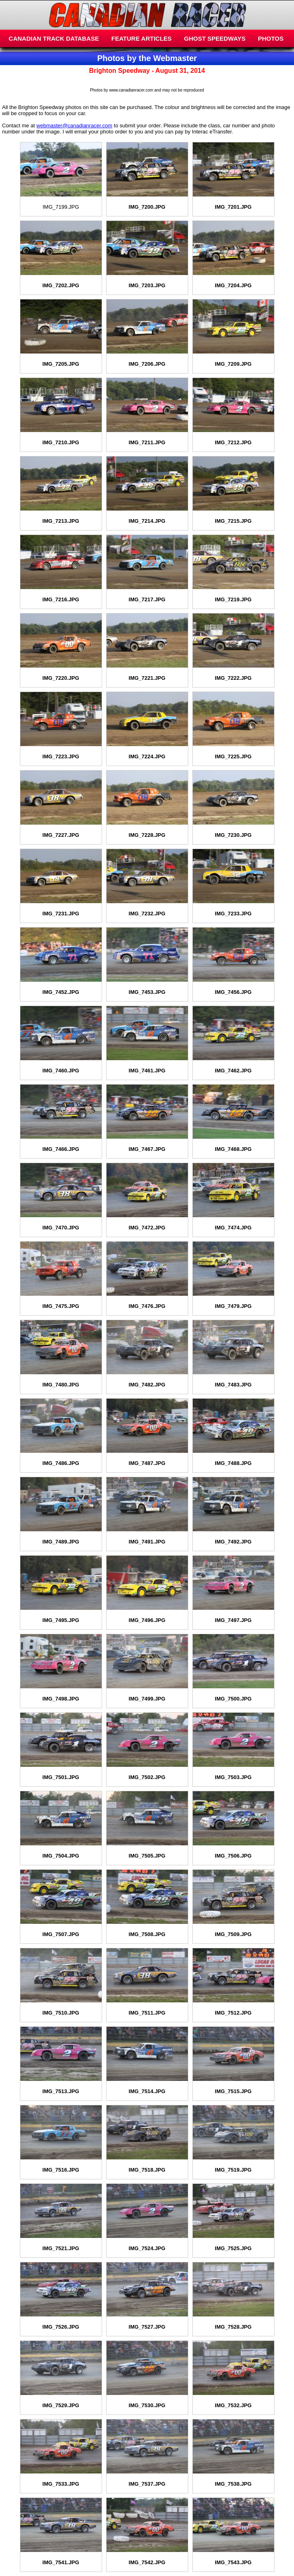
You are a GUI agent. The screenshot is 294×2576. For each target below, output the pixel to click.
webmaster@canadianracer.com (75, 125)
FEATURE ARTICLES (141, 38)
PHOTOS (270, 38)
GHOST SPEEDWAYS (215, 38)
